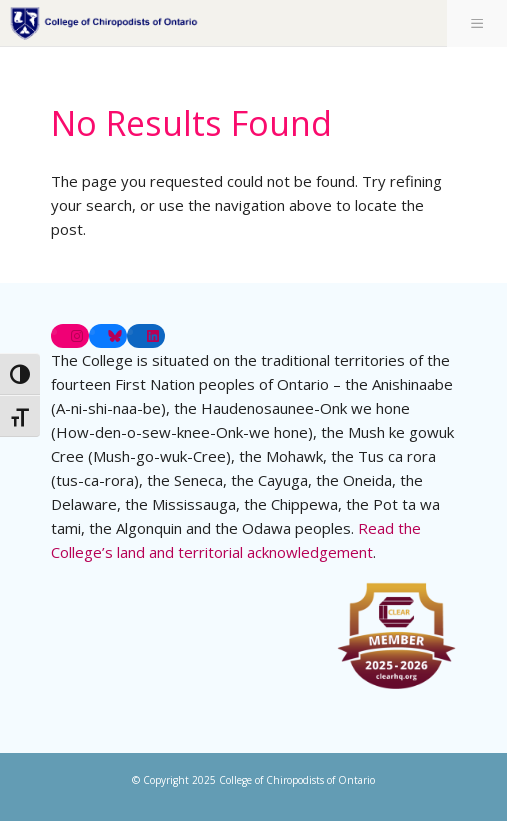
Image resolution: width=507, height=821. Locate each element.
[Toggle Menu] (477, 23)
